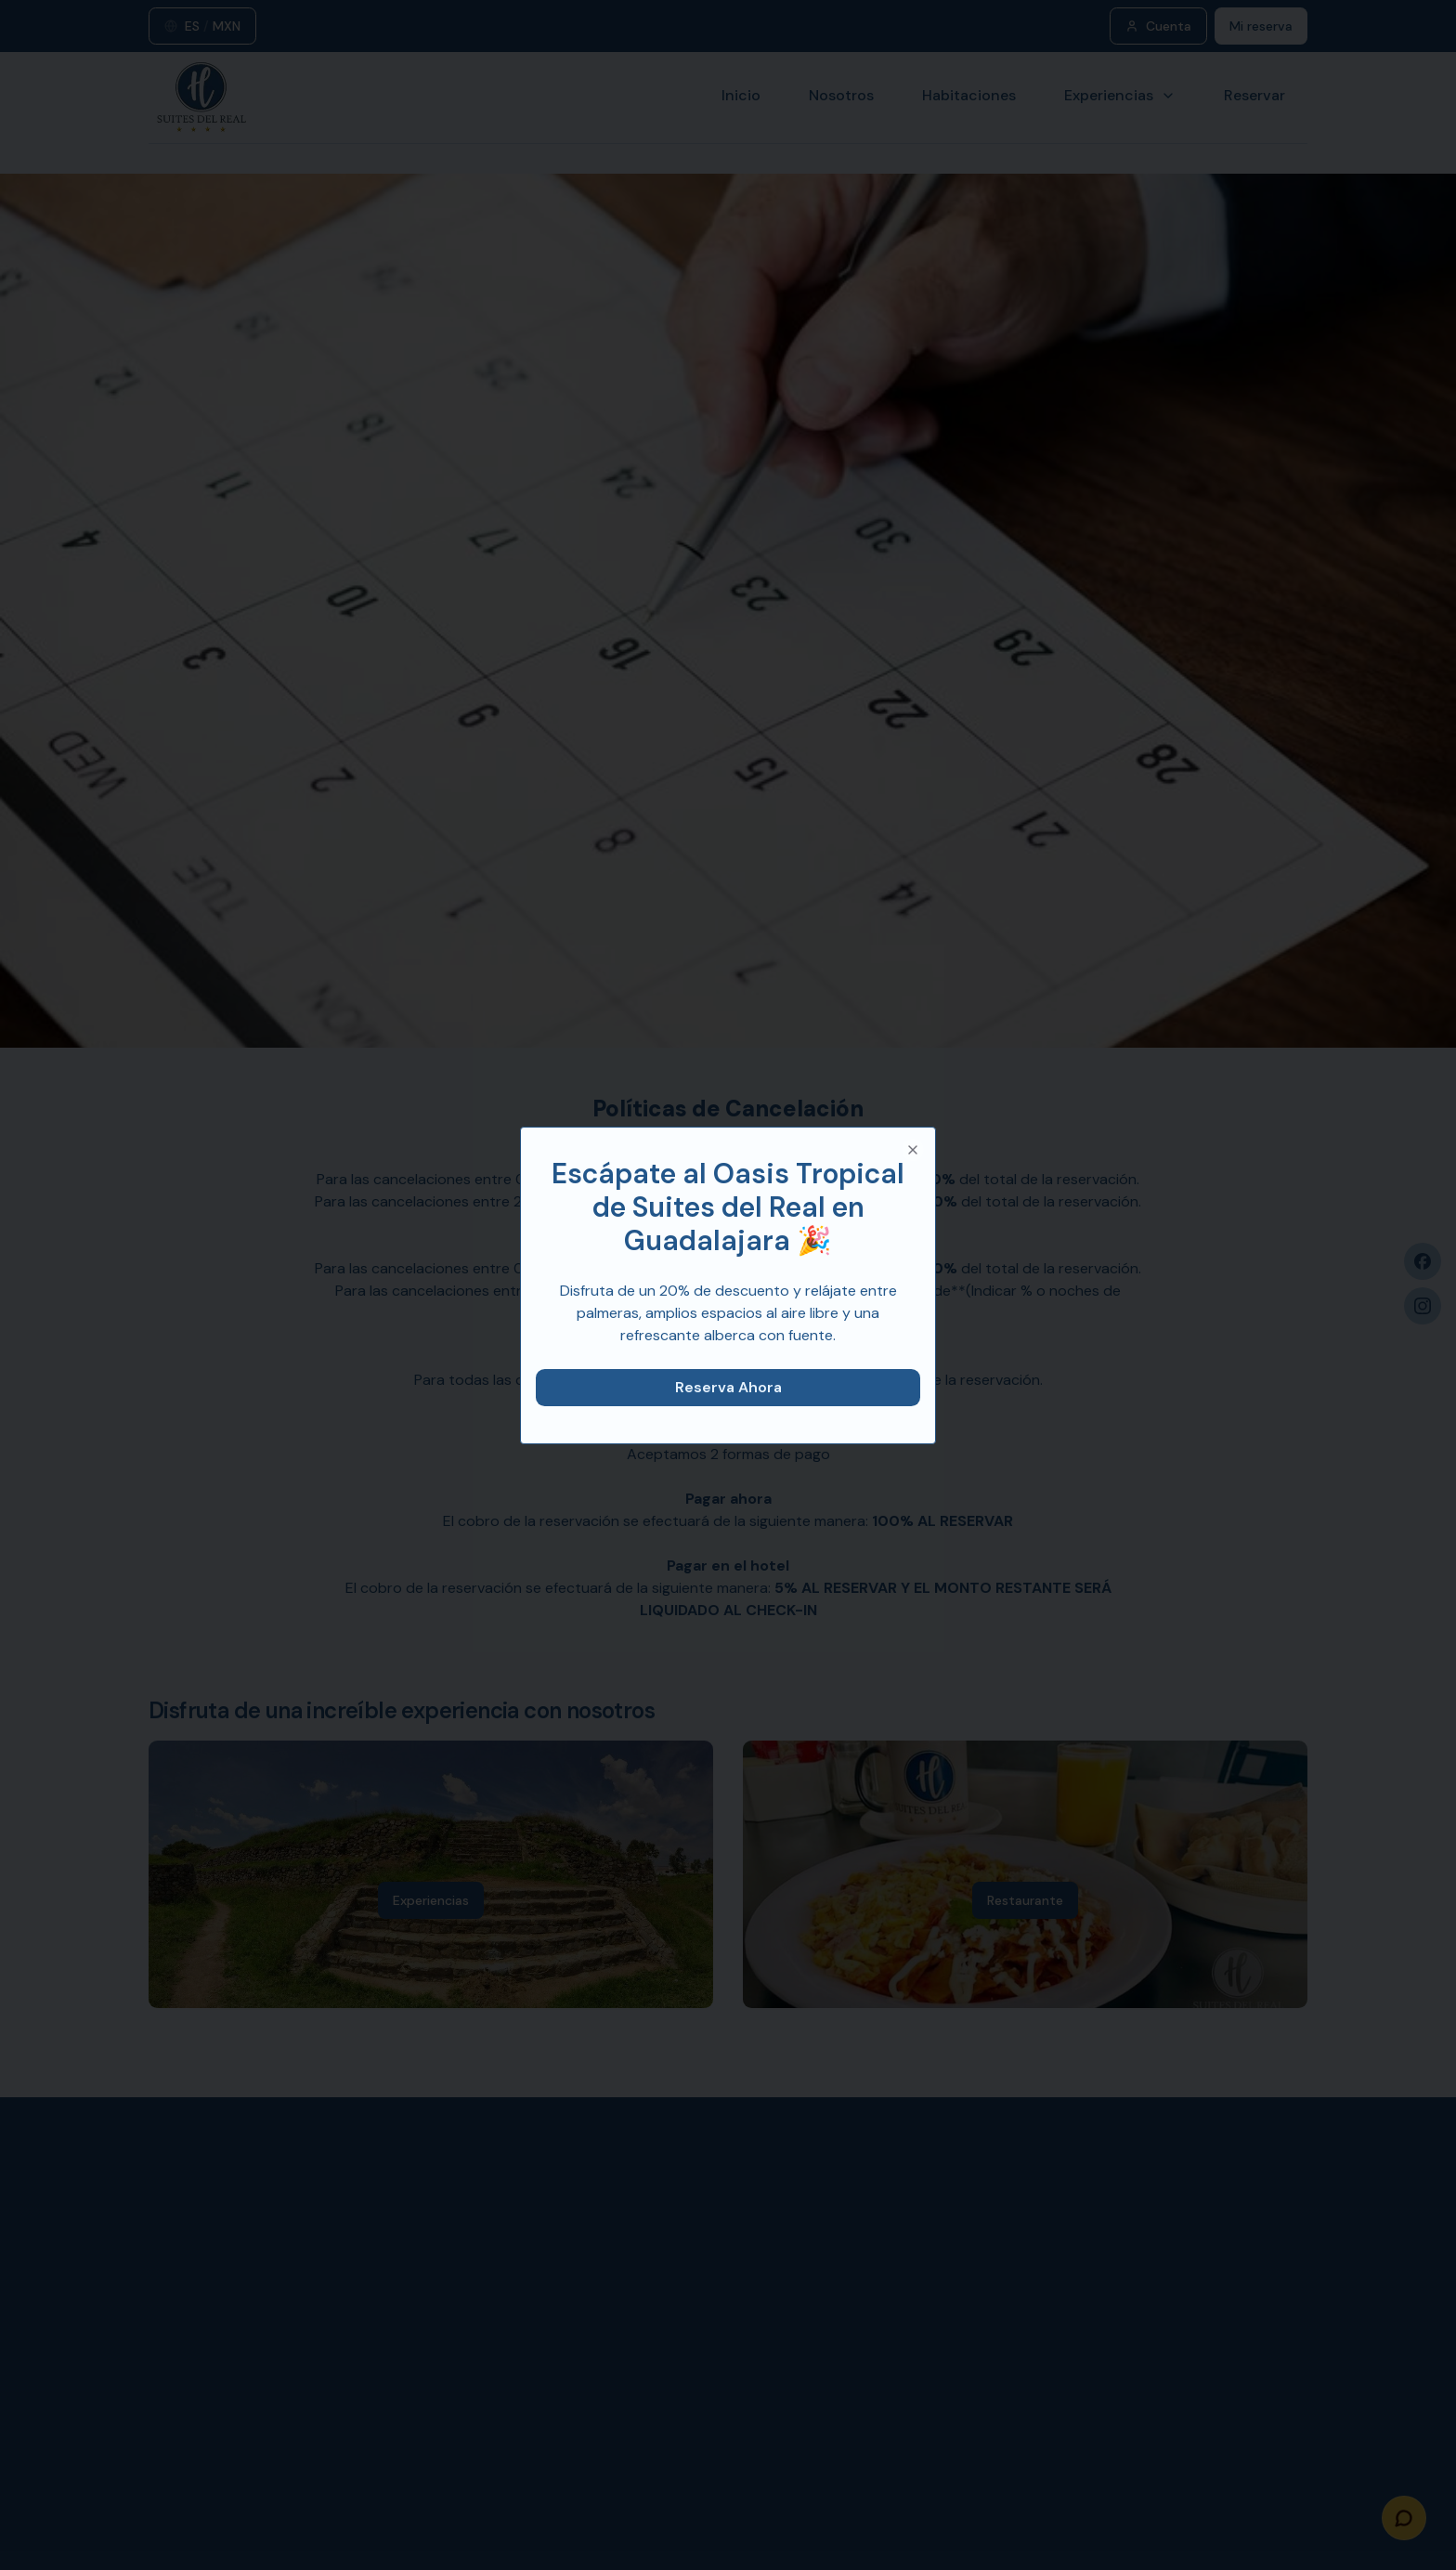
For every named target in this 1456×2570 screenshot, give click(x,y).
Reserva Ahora (728, 1387)
